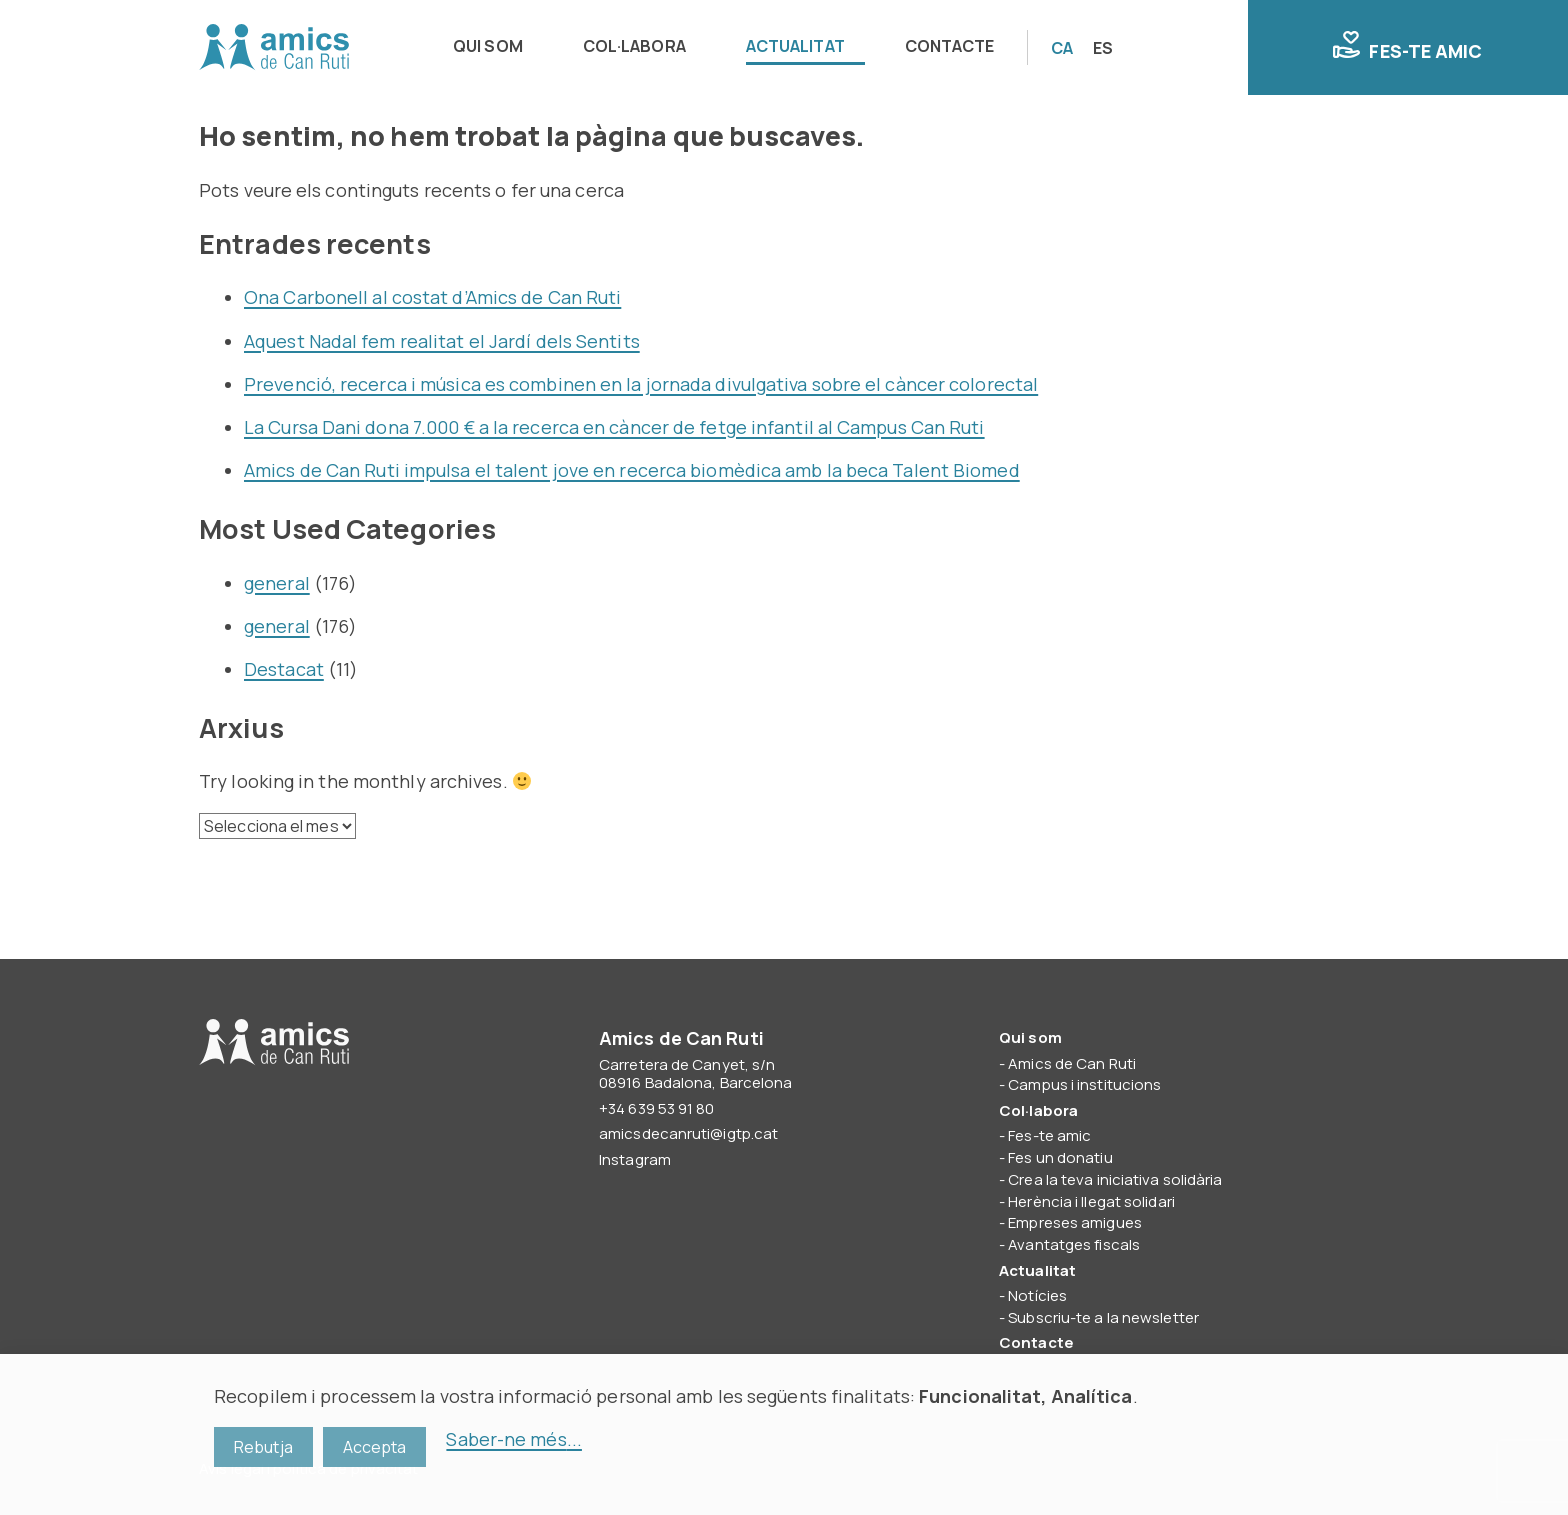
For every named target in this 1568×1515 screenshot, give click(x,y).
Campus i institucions (1084, 1084)
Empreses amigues (1075, 1222)
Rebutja (263, 1447)
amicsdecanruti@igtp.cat (688, 1133)
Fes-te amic (1407, 47)
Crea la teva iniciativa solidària (1115, 1179)
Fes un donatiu (1060, 1157)
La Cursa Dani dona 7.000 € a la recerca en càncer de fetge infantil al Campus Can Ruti (614, 427)
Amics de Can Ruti (274, 48)
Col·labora (634, 46)
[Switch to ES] (1103, 48)
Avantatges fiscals (1074, 1244)
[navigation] (730, 47)
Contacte (950, 46)
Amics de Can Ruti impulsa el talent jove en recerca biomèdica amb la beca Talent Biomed (632, 470)
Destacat (284, 669)
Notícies (1037, 1295)
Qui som (488, 46)
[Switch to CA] (1062, 48)
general (277, 583)
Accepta (375, 1447)
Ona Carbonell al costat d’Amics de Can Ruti (432, 297)
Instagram (635, 1159)
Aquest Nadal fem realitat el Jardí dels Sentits (442, 341)
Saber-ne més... (514, 1439)
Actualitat (795, 46)
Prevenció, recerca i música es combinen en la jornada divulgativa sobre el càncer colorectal (641, 384)
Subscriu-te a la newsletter (1103, 1317)
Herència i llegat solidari (1091, 1201)
